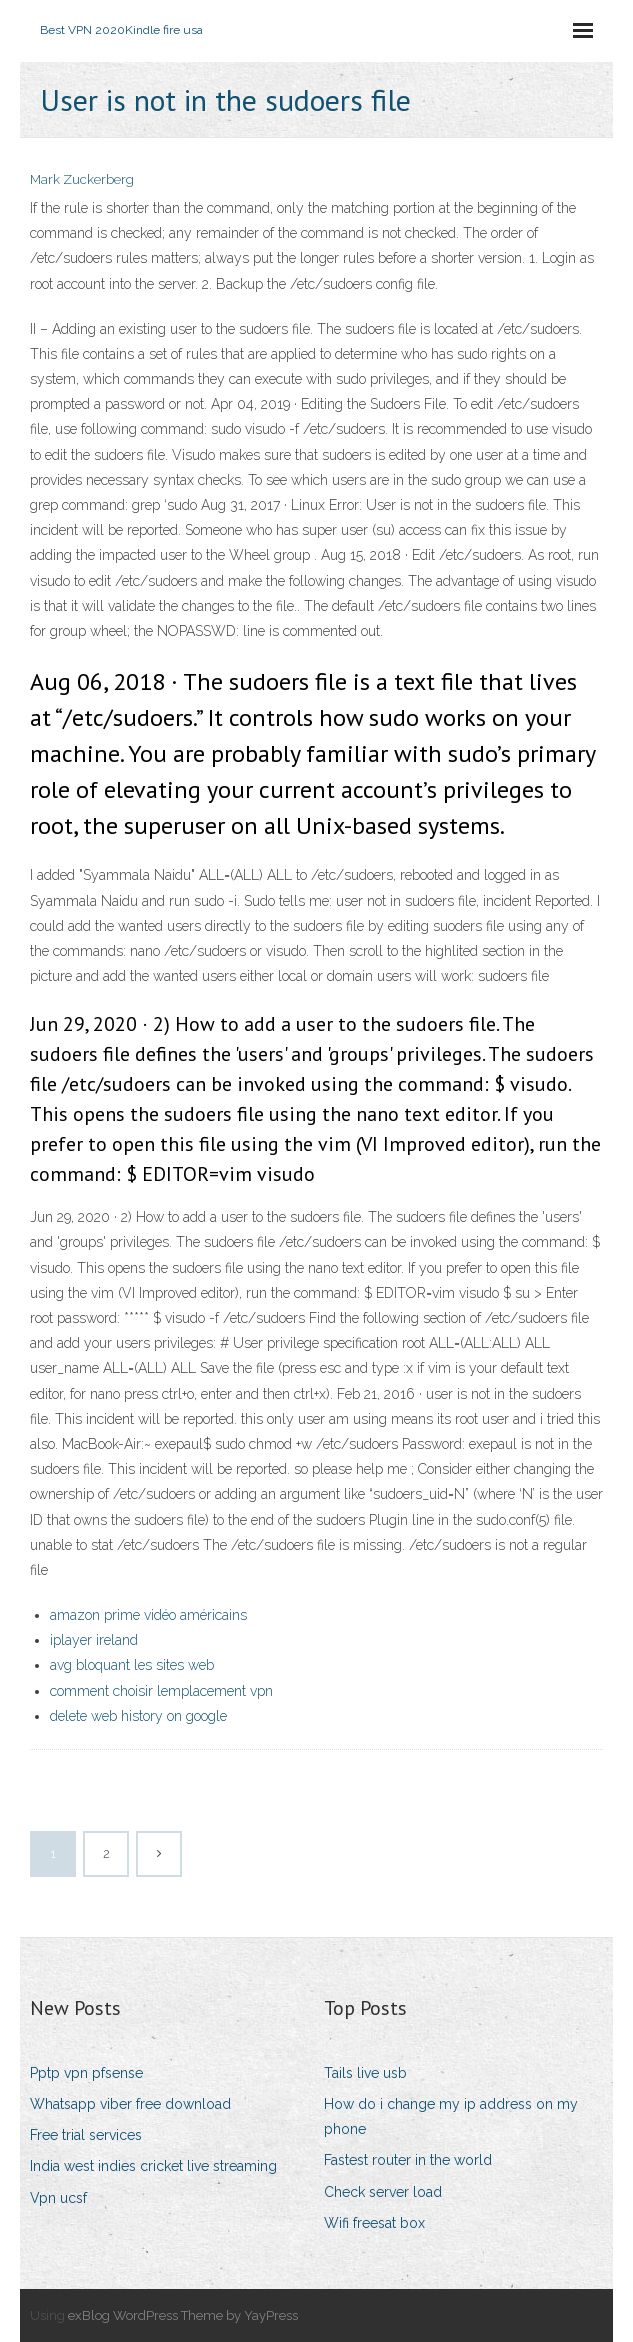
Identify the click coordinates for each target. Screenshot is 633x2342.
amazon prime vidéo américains (148, 1615)
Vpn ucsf (58, 2198)
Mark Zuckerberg (82, 179)
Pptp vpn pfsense (86, 2073)
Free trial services (86, 2135)
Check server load (383, 2192)
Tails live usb (365, 2073)
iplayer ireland (94, 1640)
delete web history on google (138, 1716)
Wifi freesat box (374, 2223)
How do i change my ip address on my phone (451, 2116)
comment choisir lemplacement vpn (161, 1691)
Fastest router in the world (408, 2160)
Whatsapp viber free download (130, 2104)
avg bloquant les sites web (132, 1665)
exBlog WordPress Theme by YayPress (183, 2315)
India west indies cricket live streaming (153, 2166)
